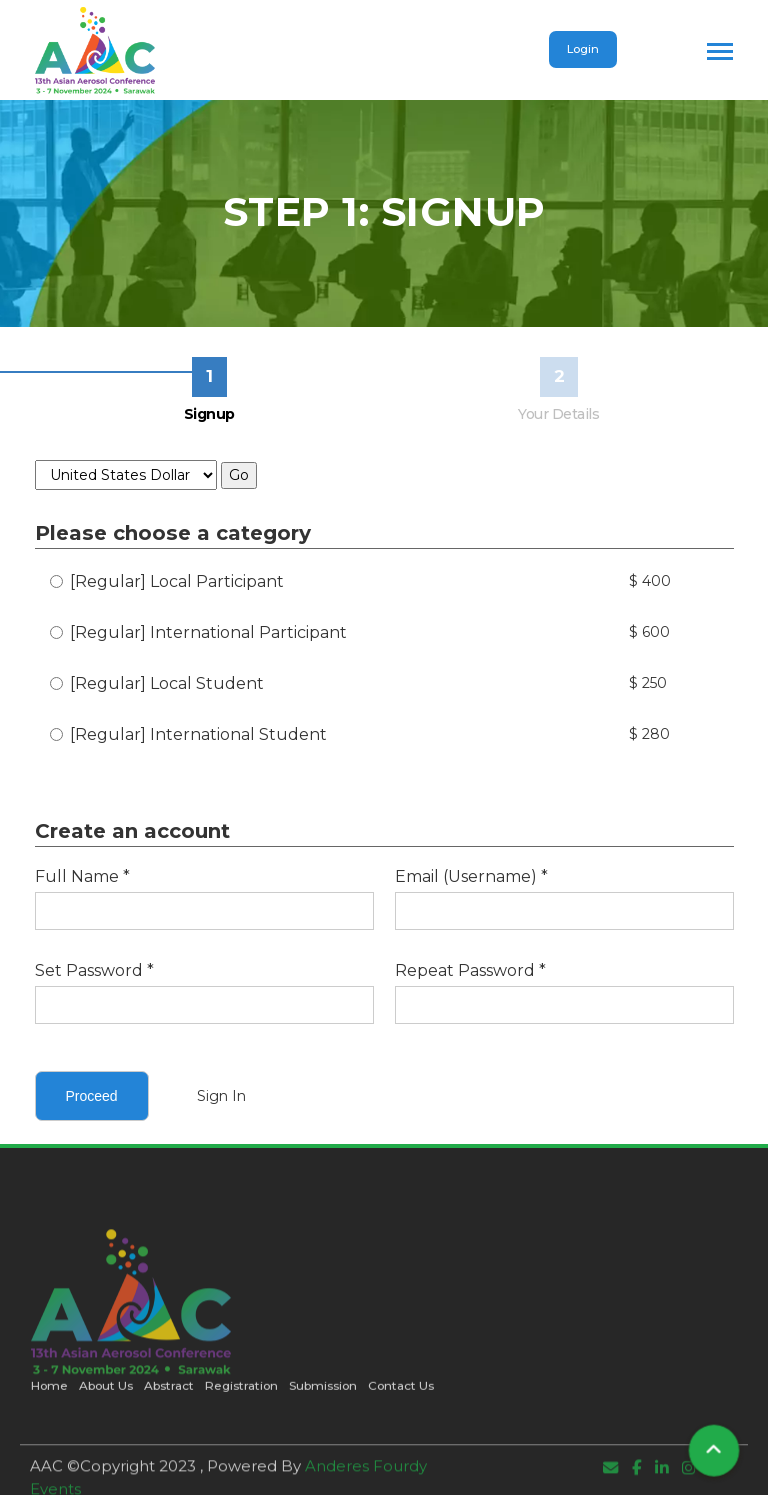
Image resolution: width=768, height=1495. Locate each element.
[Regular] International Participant (198, 632)
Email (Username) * (471, 876)
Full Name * (82, 876)
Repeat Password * (470, 970)
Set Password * (94, 970)
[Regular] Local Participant (167, 581)
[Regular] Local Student (157, 683)
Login (583, 49)
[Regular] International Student (188, 734)
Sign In (221, 1096)
